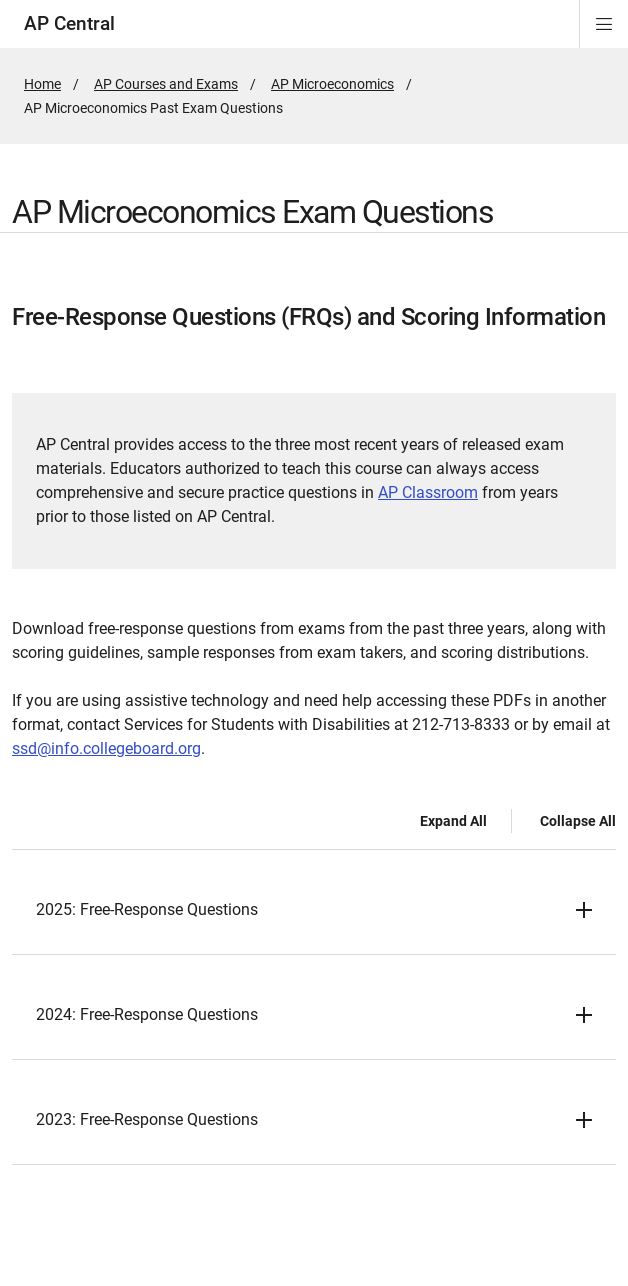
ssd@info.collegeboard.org (106, 748)
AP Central (69, 23)
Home (42, 84)
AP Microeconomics (332, 84)
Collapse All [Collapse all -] (578, 821)
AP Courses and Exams (166, 84)
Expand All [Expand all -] (453, 821)
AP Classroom (428, 492)
